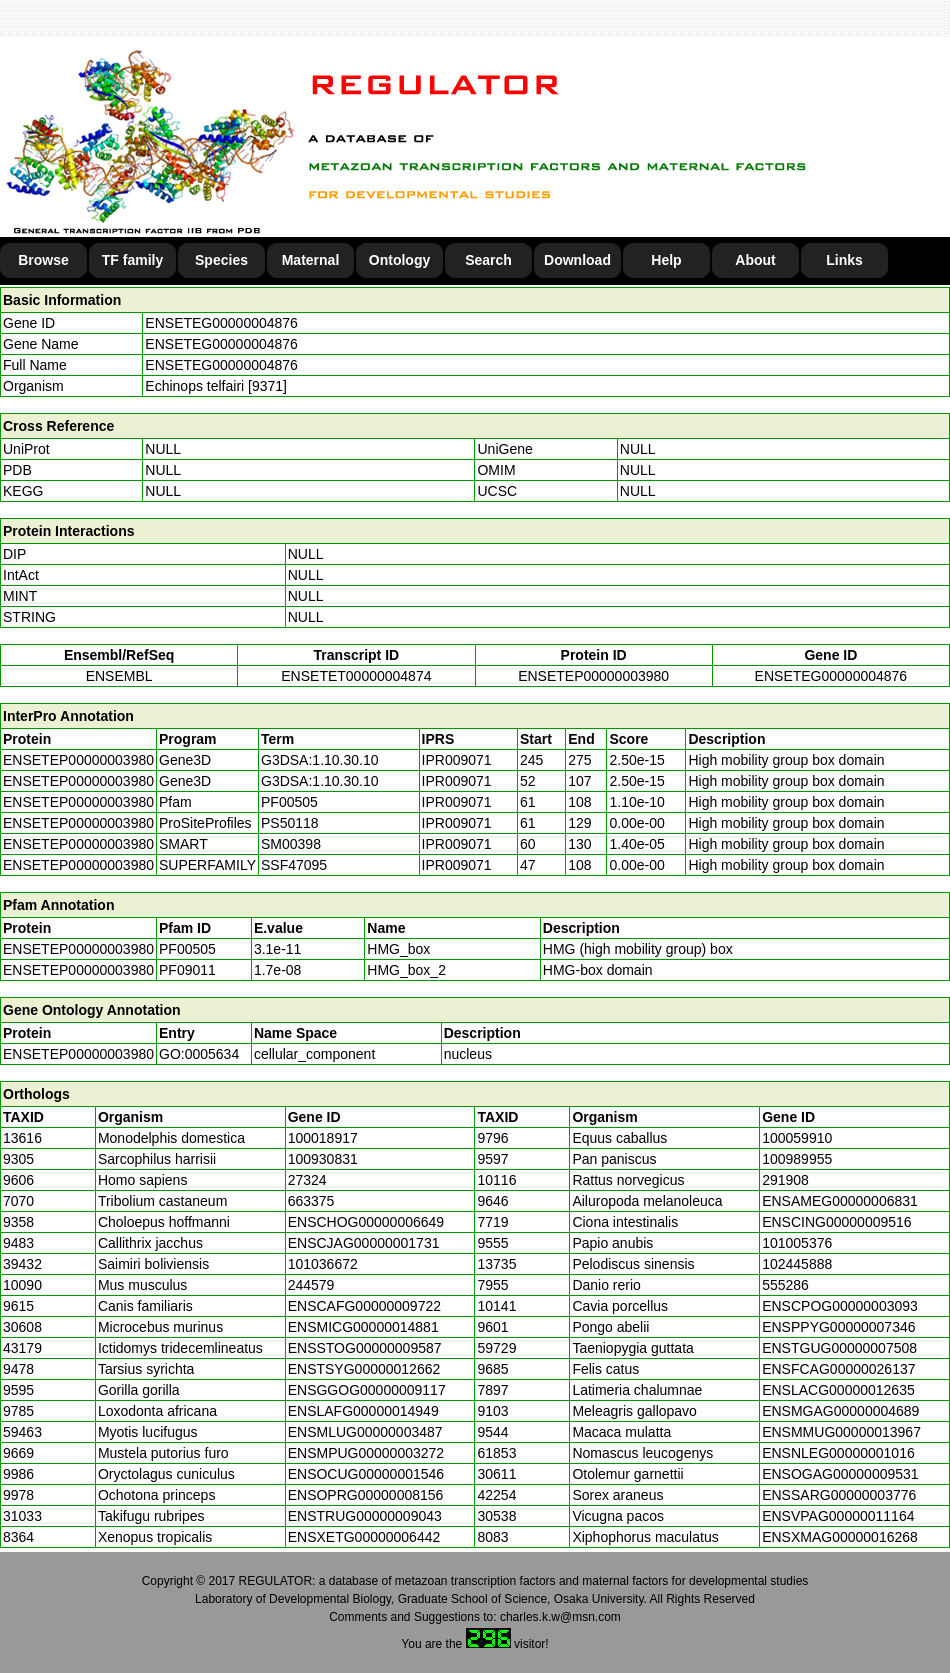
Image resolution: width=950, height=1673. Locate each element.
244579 (311, 1285)
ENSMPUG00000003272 (366, 1453)
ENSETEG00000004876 (221, 323)
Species (221, 260)
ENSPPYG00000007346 (838, 1327)
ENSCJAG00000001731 (364, 1243)
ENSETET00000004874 (356, 676)
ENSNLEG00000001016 (838, 1453)
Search (488, 260)
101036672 (323, 1264)
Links (844, 260)
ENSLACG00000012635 (838, 1390)
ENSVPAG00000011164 (838, 1516)
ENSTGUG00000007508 (839, 1348)
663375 (311, 1201)
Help (666, 260)
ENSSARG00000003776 (839, 1495)
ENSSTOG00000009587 (365, 1348)
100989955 (797, 1159)
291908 (785, 1180)
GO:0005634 (199, 1054)
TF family (132, 260)
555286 (785, 1285)
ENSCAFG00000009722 (364, 1306)
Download (577, 260)
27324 (307, 1180)
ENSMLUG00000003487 (365, 1432)
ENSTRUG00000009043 (365, 1516)
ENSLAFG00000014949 (363, 1411)
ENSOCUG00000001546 (366, 1474)
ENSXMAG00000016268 (840, 1537)
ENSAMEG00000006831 (840, 1201)
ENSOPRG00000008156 (366, 1495)
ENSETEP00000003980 (593, 676)
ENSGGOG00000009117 (367, 1390)
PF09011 (187, 970)
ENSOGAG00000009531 (840, 1474)
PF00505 (187, 949)
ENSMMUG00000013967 (841, 1432)
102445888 (797, 1264)
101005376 (797, 1243)
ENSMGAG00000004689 (840, 1411)
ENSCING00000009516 (836, 1222)
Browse (43, 260)
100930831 (323, 1159)
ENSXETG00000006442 (364, 1537)
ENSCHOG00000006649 (366, 1222)
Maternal (311, 260)
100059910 (797, 1138)
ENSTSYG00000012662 (364, 1369)
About (755, 260)
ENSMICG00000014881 (363, 1327)
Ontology (399, 260)
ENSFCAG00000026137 (838, 1369)
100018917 (323, 1138)
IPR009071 (457, 760)
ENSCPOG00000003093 (840, 1306)
